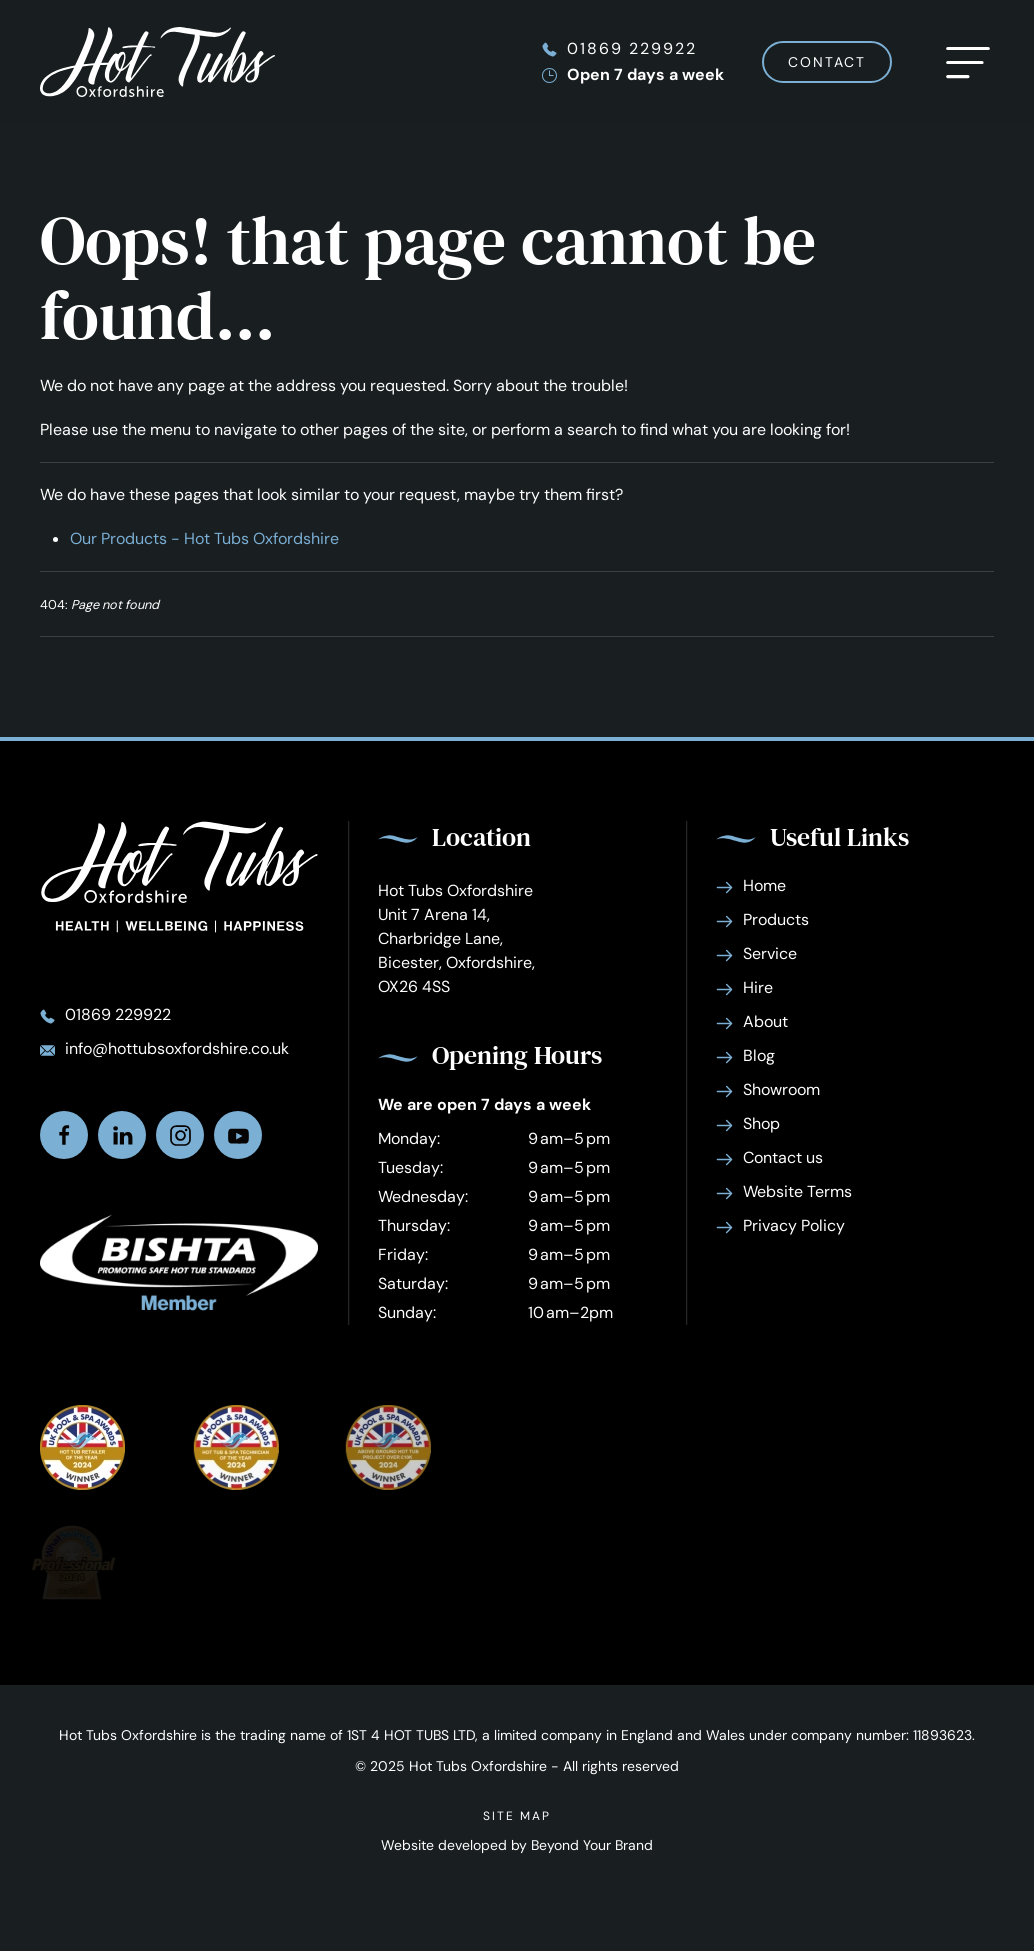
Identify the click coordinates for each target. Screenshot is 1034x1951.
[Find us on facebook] (64, 1135)
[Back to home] (157, 62)
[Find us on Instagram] (180, 1135)
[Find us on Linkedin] (122, 1135)
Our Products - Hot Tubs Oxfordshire (204, 538)
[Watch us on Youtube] (238, 1135)
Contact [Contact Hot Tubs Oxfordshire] (827, 62)
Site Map (517, 1816)
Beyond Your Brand (592, 1845)
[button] (968, 62)
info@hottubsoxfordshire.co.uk (177, 1048)
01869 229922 (632, 48)
